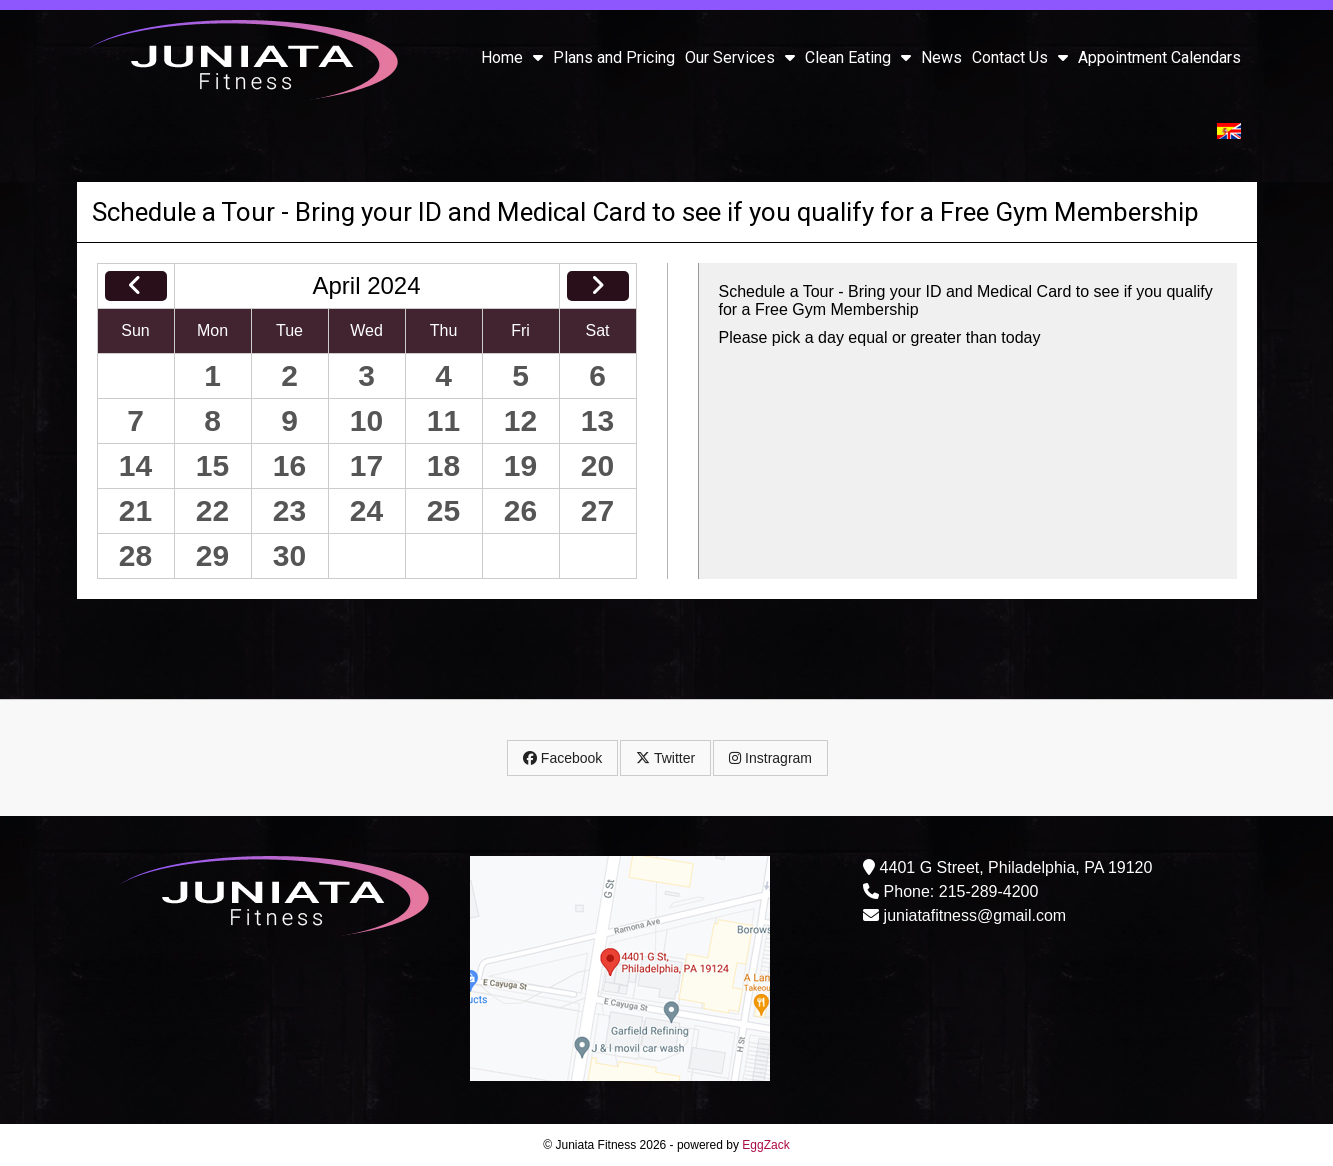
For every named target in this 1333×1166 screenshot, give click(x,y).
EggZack (765, 1145)
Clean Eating (858, 57)
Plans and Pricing (614, 57)
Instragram (770, 758)
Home (512, 57)
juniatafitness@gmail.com (975, 915)
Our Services (740, 57)
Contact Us (1020, 57)
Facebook (562, 758)
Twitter (665, 758)
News (941, 57)
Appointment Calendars (1159, 57)
